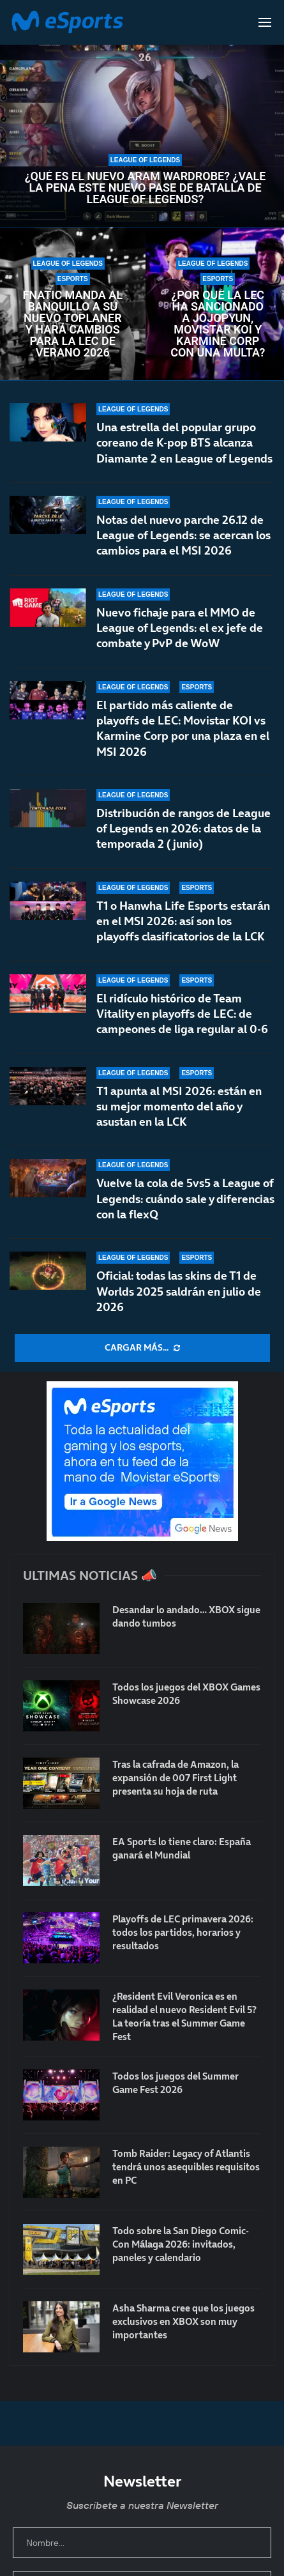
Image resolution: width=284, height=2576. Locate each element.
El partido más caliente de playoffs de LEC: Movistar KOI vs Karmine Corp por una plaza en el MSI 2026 (182, 728)
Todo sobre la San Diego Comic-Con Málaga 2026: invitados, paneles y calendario (180, 2244)
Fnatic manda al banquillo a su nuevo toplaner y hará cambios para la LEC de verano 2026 (72, 323)
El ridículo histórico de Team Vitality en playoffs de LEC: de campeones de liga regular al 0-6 (182, 1017)
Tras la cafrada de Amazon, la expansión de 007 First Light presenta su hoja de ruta (175, 1778)
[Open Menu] (264, 22)
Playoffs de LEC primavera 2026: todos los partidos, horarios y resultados (182, 1932)
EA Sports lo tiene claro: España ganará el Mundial (181, 1848)
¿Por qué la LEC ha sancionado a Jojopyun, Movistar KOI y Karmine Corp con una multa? (217, 323)
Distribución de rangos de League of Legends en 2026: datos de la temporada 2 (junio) (183, 835)
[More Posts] (142, 1348)
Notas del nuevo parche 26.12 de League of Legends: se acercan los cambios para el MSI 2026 (183, 535)
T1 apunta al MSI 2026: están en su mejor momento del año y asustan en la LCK (179, 1106)
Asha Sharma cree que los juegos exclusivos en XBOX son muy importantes (183, 2321)
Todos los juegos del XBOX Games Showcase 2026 (186, 1693)
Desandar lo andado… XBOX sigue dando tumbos (186, 1616)
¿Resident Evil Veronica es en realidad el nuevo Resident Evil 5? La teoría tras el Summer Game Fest (184, 2016)
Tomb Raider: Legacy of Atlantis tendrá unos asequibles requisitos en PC (186, 2167)
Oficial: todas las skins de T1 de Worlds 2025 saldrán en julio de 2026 (178, 1291)
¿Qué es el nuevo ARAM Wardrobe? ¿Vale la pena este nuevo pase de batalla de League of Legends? (145, 188)
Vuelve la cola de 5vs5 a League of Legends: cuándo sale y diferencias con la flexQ (185, 1198)
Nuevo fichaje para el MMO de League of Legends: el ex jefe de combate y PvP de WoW (179, 628)
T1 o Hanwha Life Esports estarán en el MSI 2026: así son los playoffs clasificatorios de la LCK (183, 927)
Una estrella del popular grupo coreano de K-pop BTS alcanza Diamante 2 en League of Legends (184, 442)
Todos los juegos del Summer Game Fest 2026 (175, 2082)
